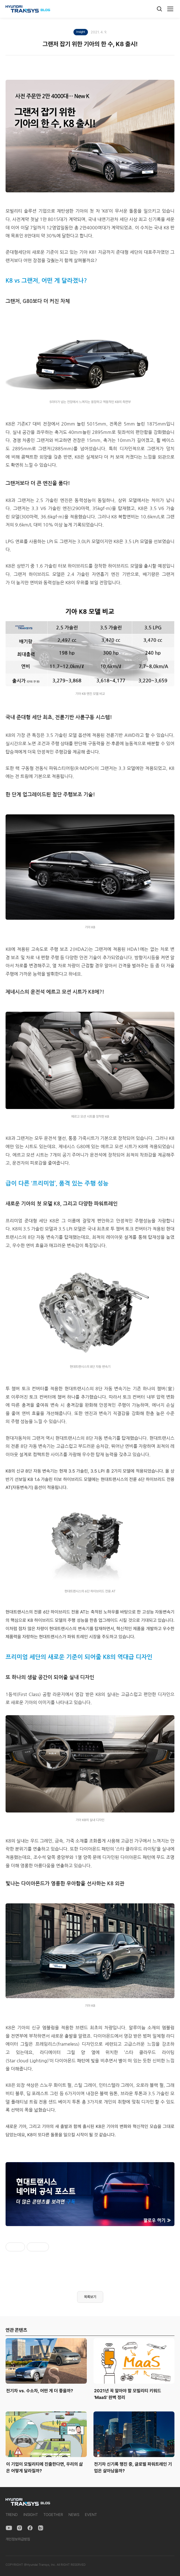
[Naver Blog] (40, 2528)
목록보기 (90, 2297)
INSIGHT (30, 2514)
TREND (12, 2514)
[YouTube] (9, 2528)
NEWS (73, 2514)
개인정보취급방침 (18, 2539)
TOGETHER (53, 2514)
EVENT (91, 2514)
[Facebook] (30, 2528)
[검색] (159, 9)
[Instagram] (19, 2528)
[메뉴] (170, 9)
